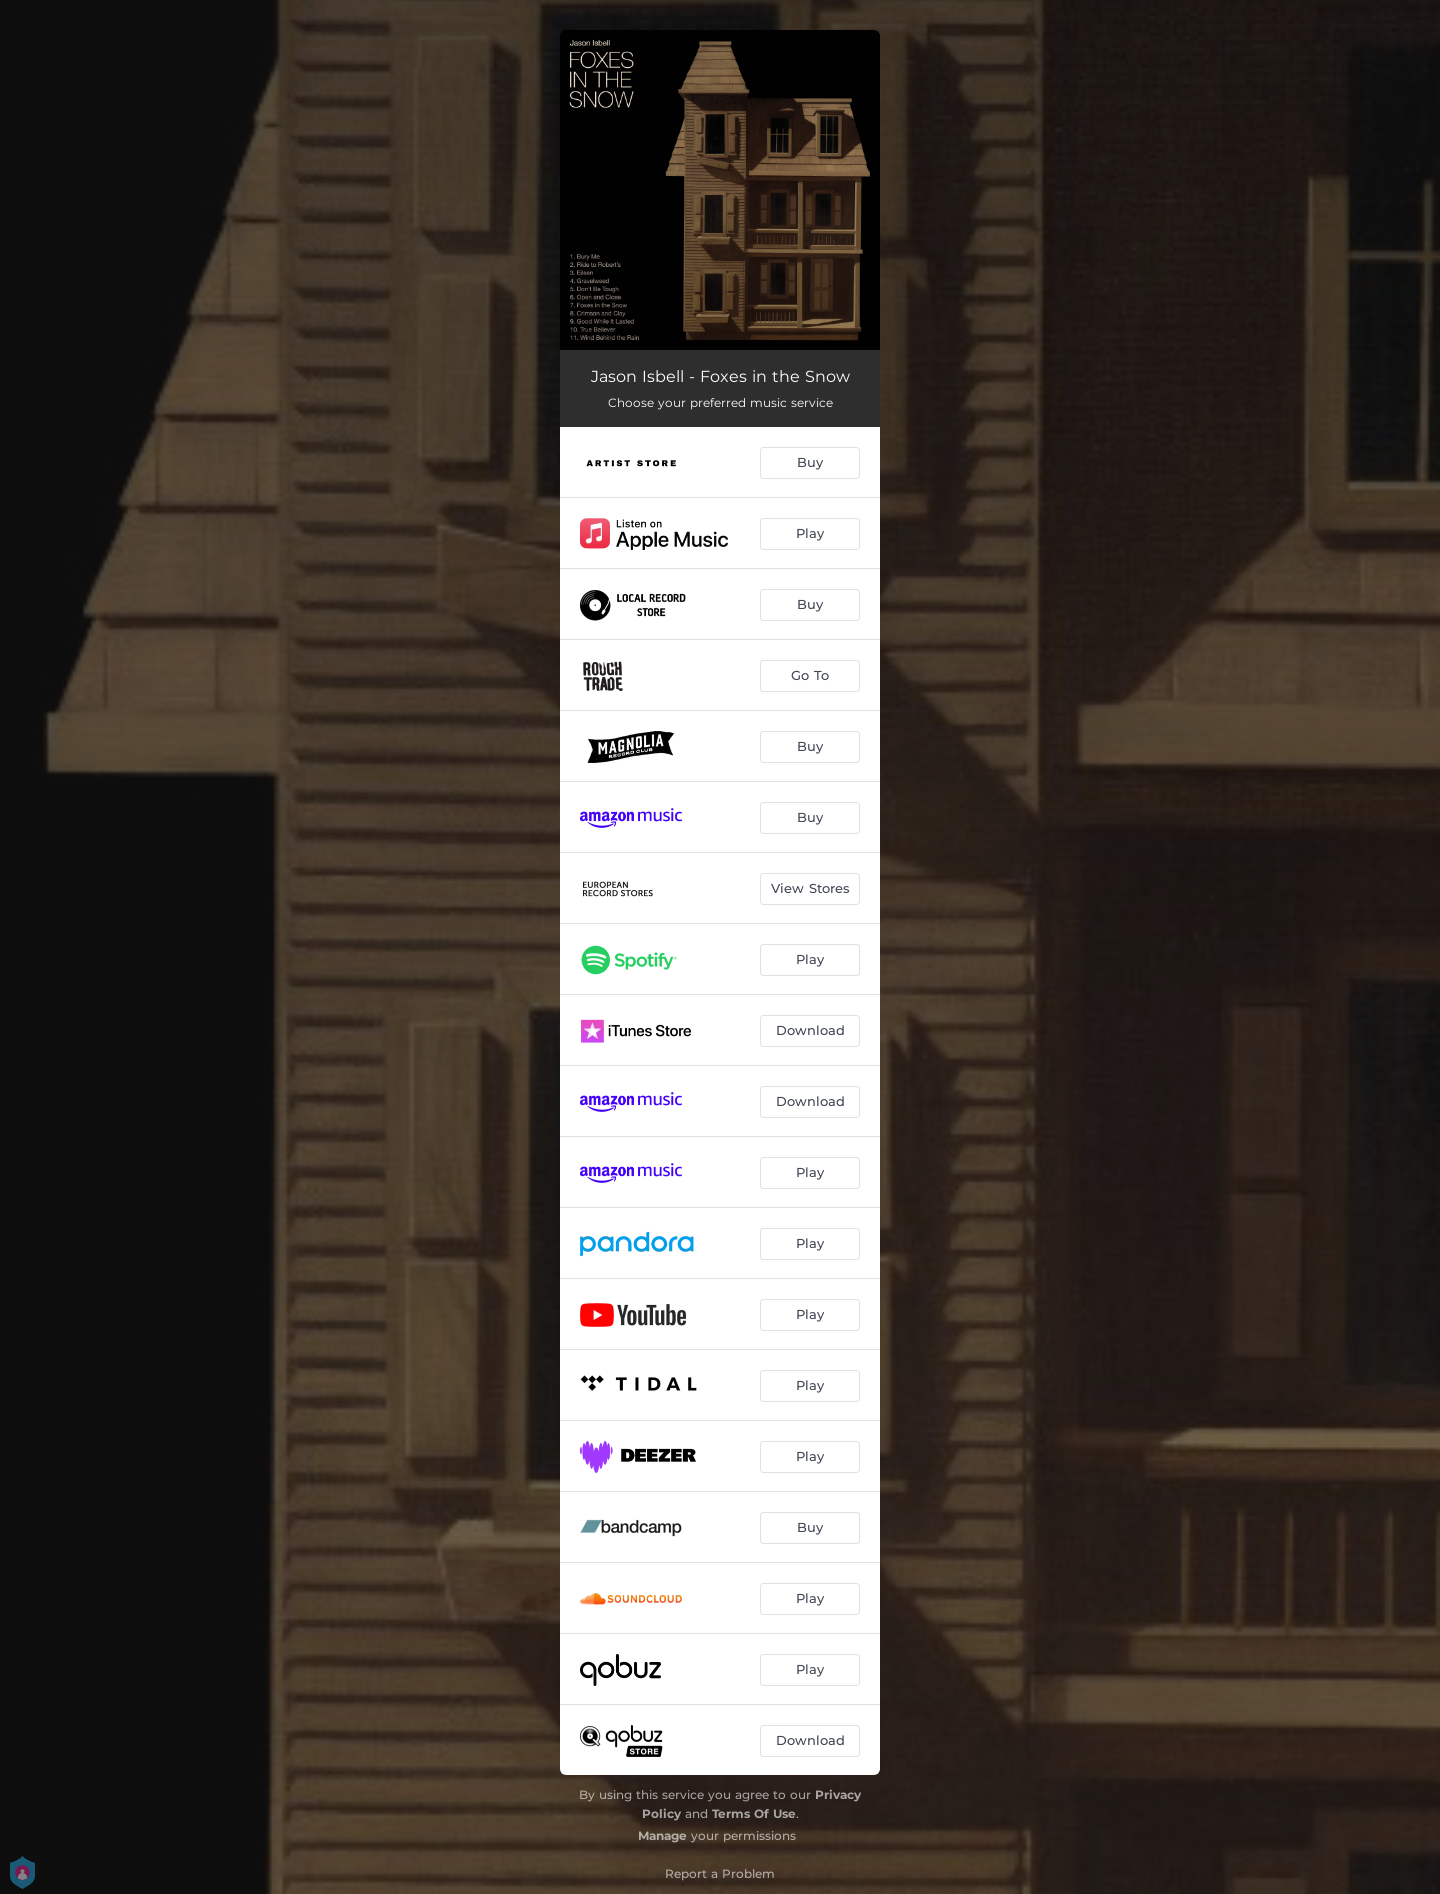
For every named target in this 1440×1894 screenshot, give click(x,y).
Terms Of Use (754, 1813)
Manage (662, 1835)
